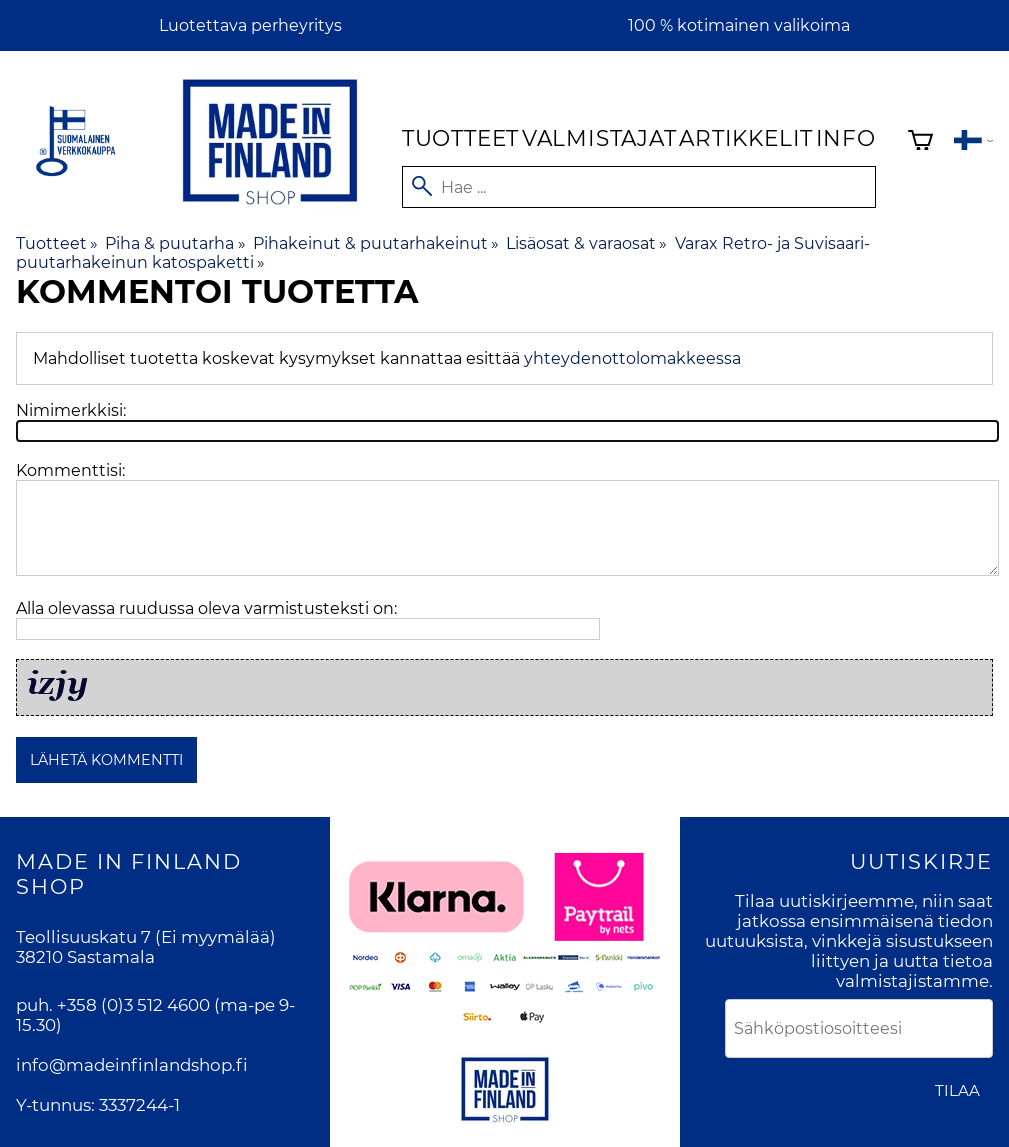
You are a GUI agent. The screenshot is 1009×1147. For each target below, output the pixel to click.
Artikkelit (746, 138)
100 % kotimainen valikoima (739, 25)
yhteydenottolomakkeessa (632, 358)
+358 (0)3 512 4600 (133, 1005)
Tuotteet (460, 138)
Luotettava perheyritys (250, 25)
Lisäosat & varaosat (586, 243)
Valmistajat (599, 138)
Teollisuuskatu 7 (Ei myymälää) (146, 937)
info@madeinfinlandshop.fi (132, 1065)
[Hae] (639, 187)
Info (846, 138)
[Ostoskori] (920, 142)
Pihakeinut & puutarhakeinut (376, 243)
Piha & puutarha (175, 243)
